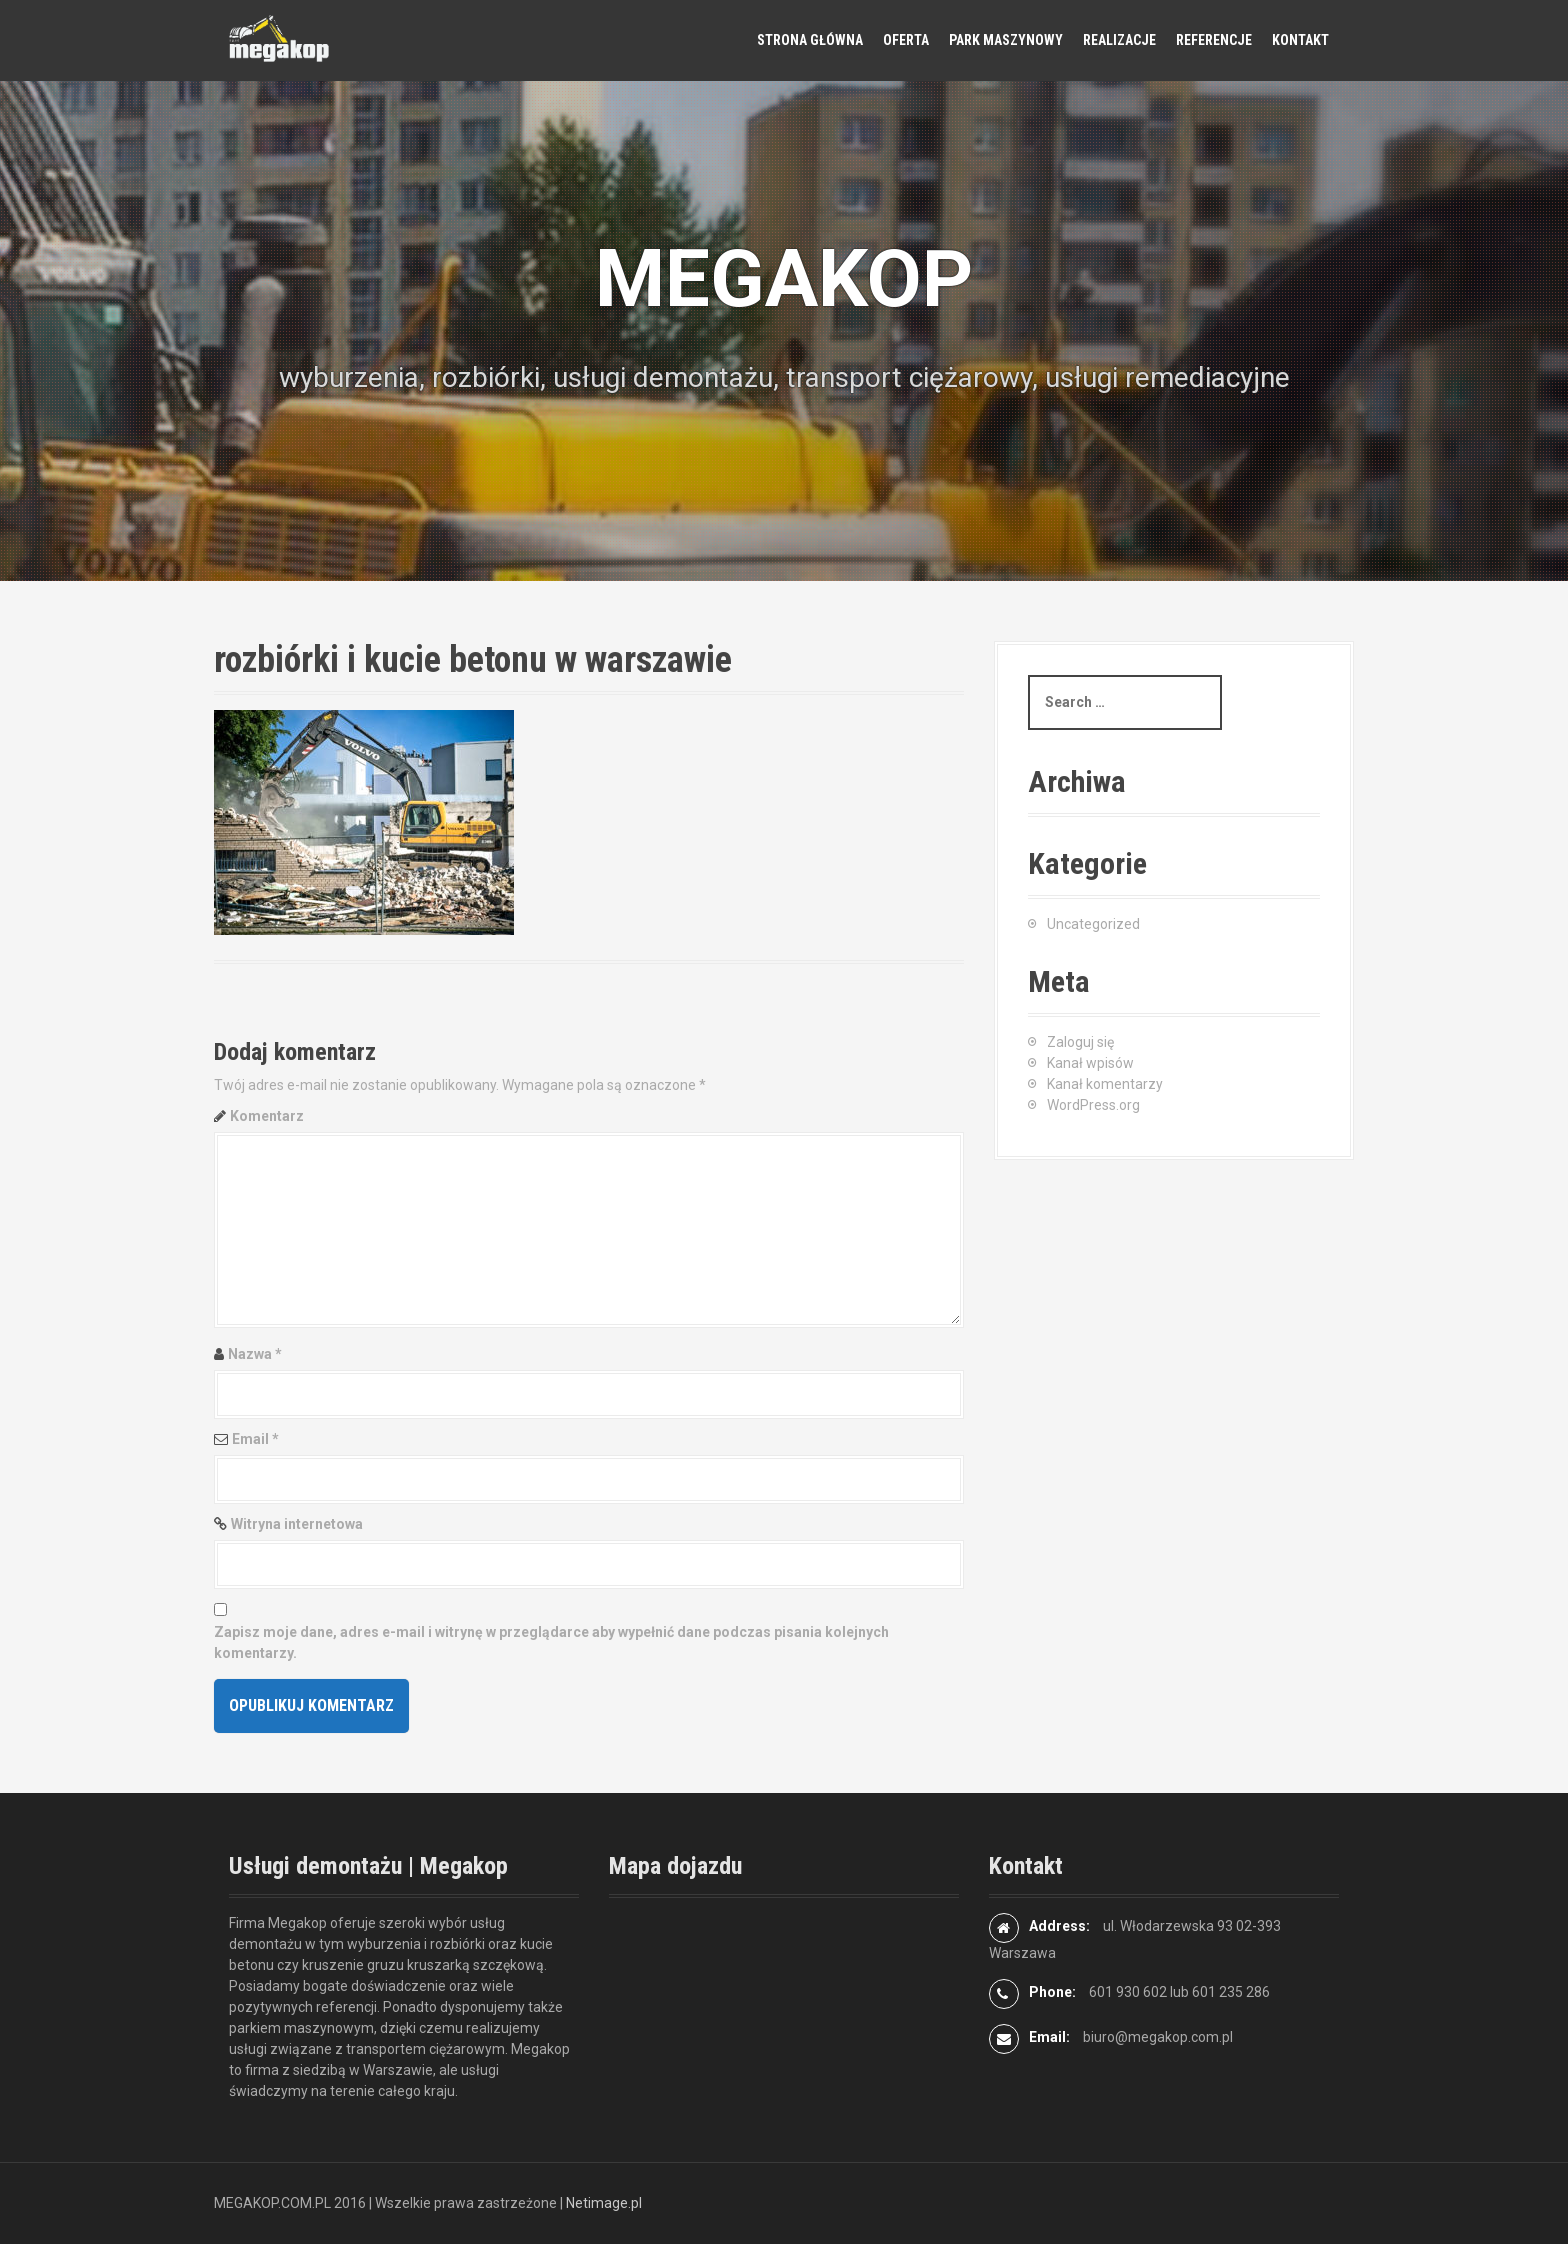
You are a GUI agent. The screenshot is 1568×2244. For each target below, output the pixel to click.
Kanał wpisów (1090, 1063)
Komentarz (267, 1116)
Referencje (1214, 40)
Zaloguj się (1080, 1042)
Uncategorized (1093, 924)
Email (255, 1439)
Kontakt (1300, 40)
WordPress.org (1093, 1105)
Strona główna (810, 40)
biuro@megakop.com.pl (1158, 2037)
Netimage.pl (604, 2203)
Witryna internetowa (297, 1524)
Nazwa (255, 1354)
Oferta (906, 40)
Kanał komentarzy (1105, 1084)
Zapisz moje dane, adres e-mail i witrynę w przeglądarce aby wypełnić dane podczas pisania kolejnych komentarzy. (551, 1642)
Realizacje (1119, 40)
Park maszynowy (1006, 40)
